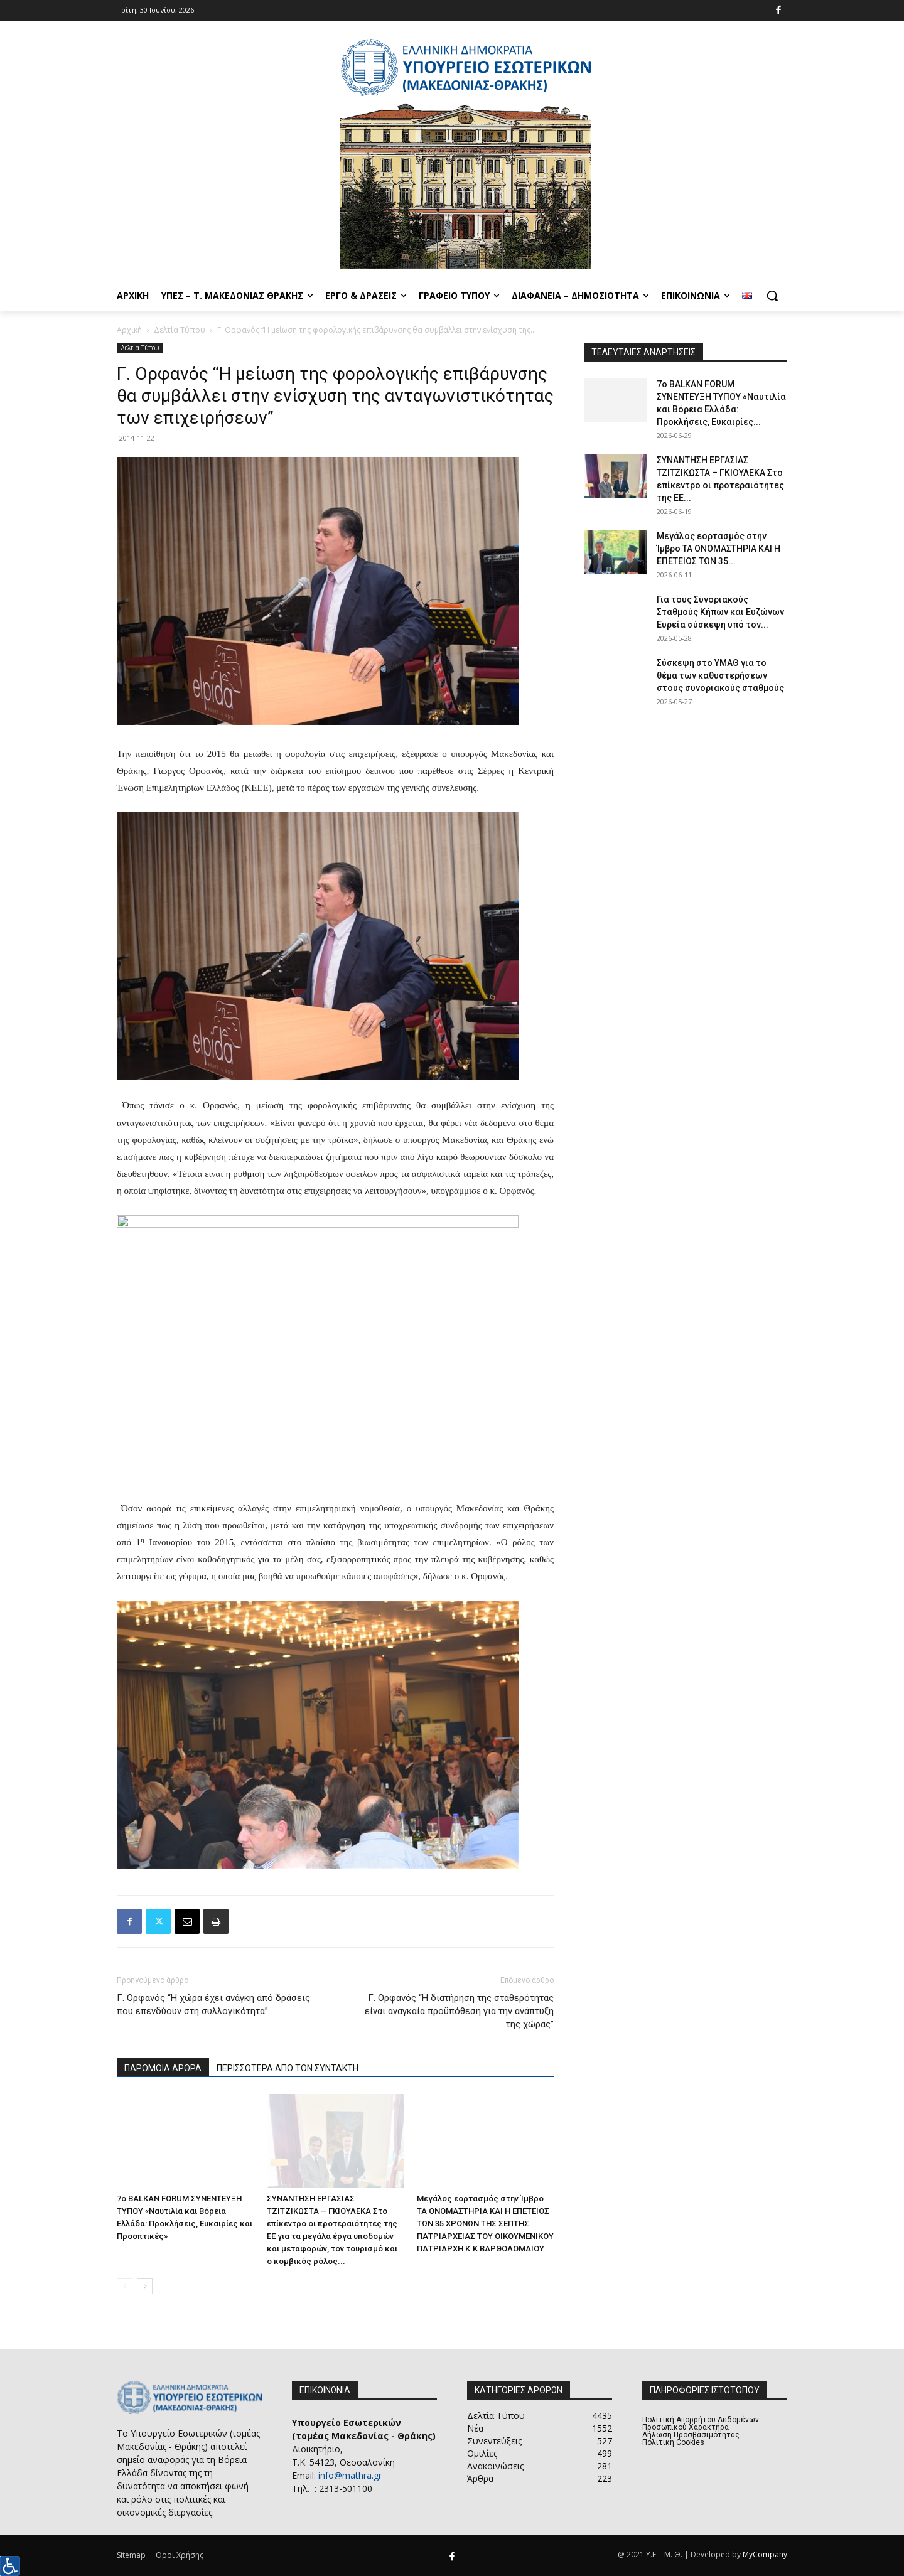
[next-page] (145, 2286)
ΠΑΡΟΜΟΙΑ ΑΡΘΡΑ (163, 2068)
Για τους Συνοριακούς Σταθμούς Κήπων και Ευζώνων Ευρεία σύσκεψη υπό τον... (720, 612)
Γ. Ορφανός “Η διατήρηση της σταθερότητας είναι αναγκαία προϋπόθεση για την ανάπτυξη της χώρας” (459, 2011)
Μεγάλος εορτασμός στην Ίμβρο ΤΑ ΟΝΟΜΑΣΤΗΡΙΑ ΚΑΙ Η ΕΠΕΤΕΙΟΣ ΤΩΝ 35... (718, 548)
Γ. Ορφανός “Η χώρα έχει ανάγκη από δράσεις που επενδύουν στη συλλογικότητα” (213, 2004)
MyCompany (765, 2554)
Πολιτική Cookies (673, 2442)
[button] (772, 296)
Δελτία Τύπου (179, 330)
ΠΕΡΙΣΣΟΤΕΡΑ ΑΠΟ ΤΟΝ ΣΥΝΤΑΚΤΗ (287, 2068)
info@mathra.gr (350, 2475)
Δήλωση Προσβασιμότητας (691, 2434)
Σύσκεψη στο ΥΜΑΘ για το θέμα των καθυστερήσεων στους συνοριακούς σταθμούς (720, 675)
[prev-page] (124, 2286)
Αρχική (129, 330)
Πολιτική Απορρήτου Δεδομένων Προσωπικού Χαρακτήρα (700, 2423)
